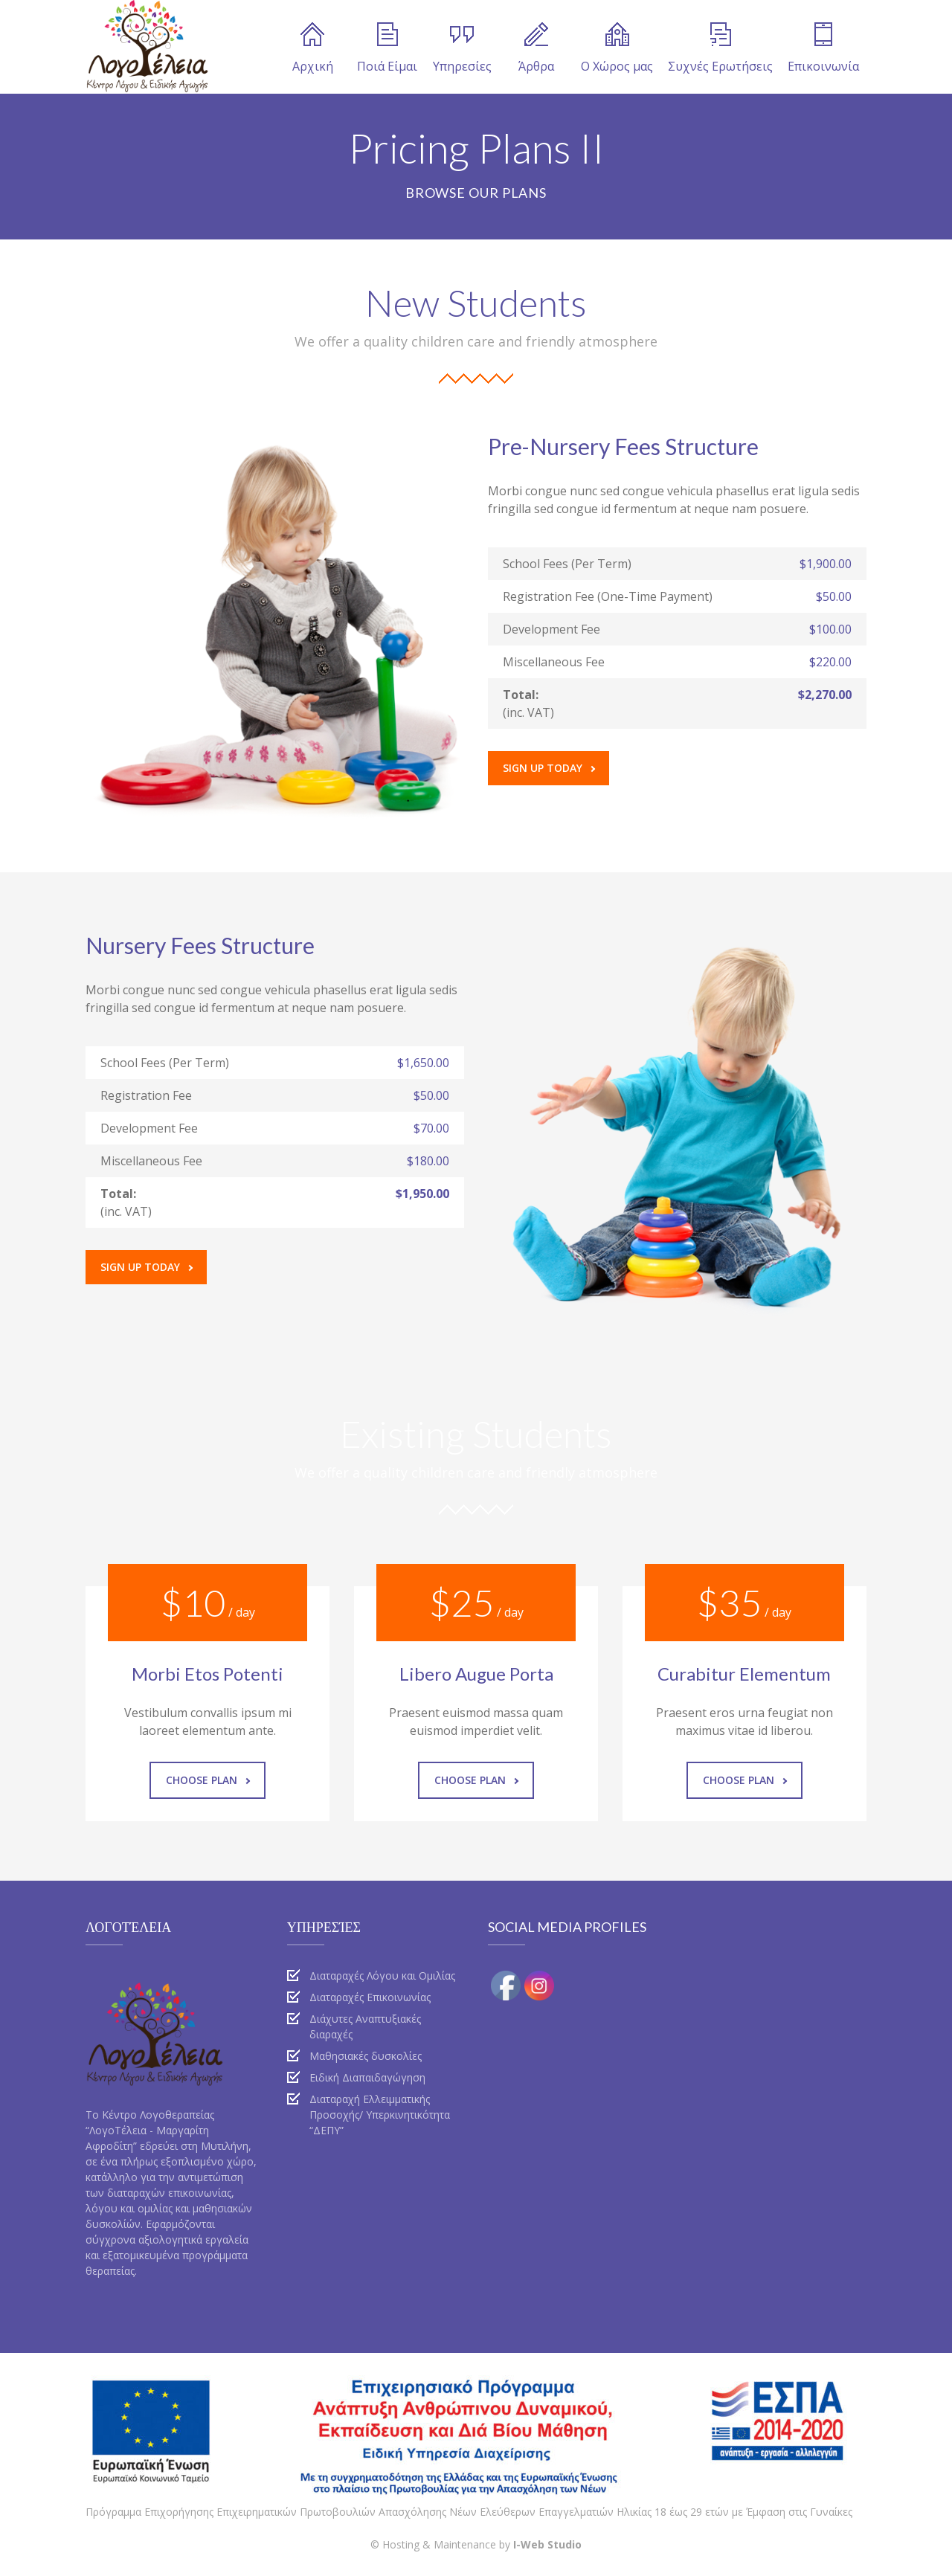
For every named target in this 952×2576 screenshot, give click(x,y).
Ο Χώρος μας (617, 48)
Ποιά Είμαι (387, 48)
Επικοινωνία (823, 48)
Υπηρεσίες (462, 48)
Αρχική (312, 48)
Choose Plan (208, 1780)
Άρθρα (536, 48)
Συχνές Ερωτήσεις (720, 48)
